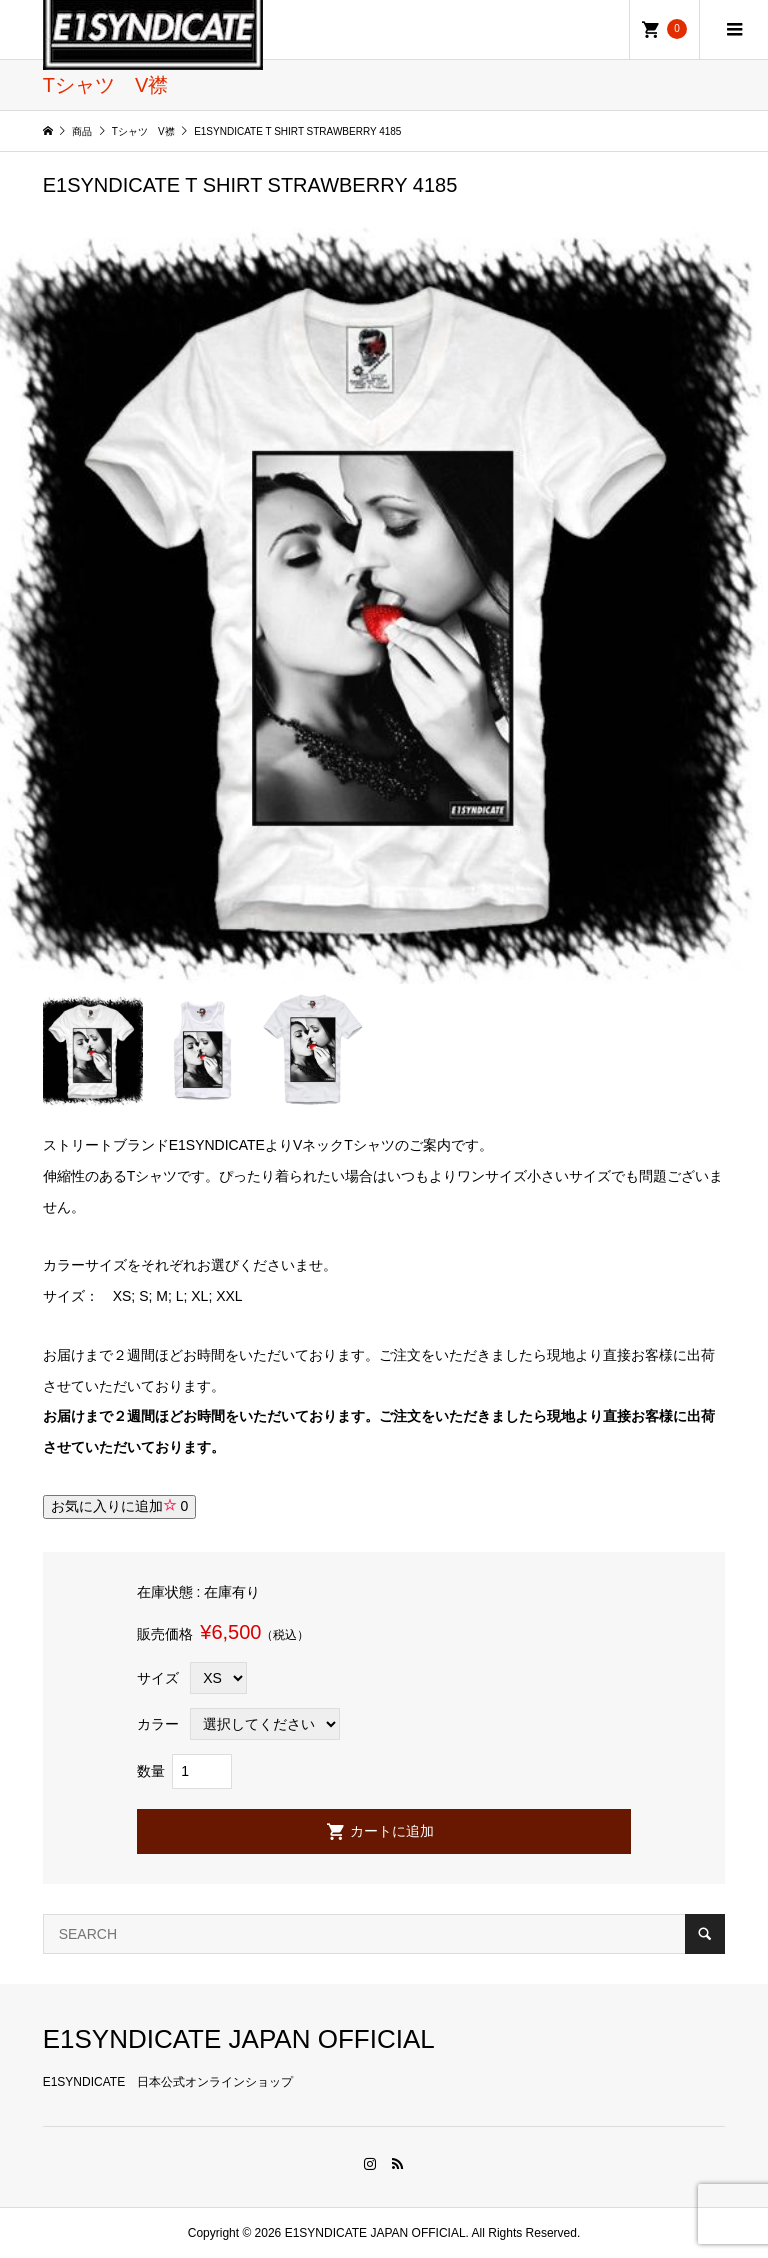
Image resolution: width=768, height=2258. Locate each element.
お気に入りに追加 (120, 1506)
